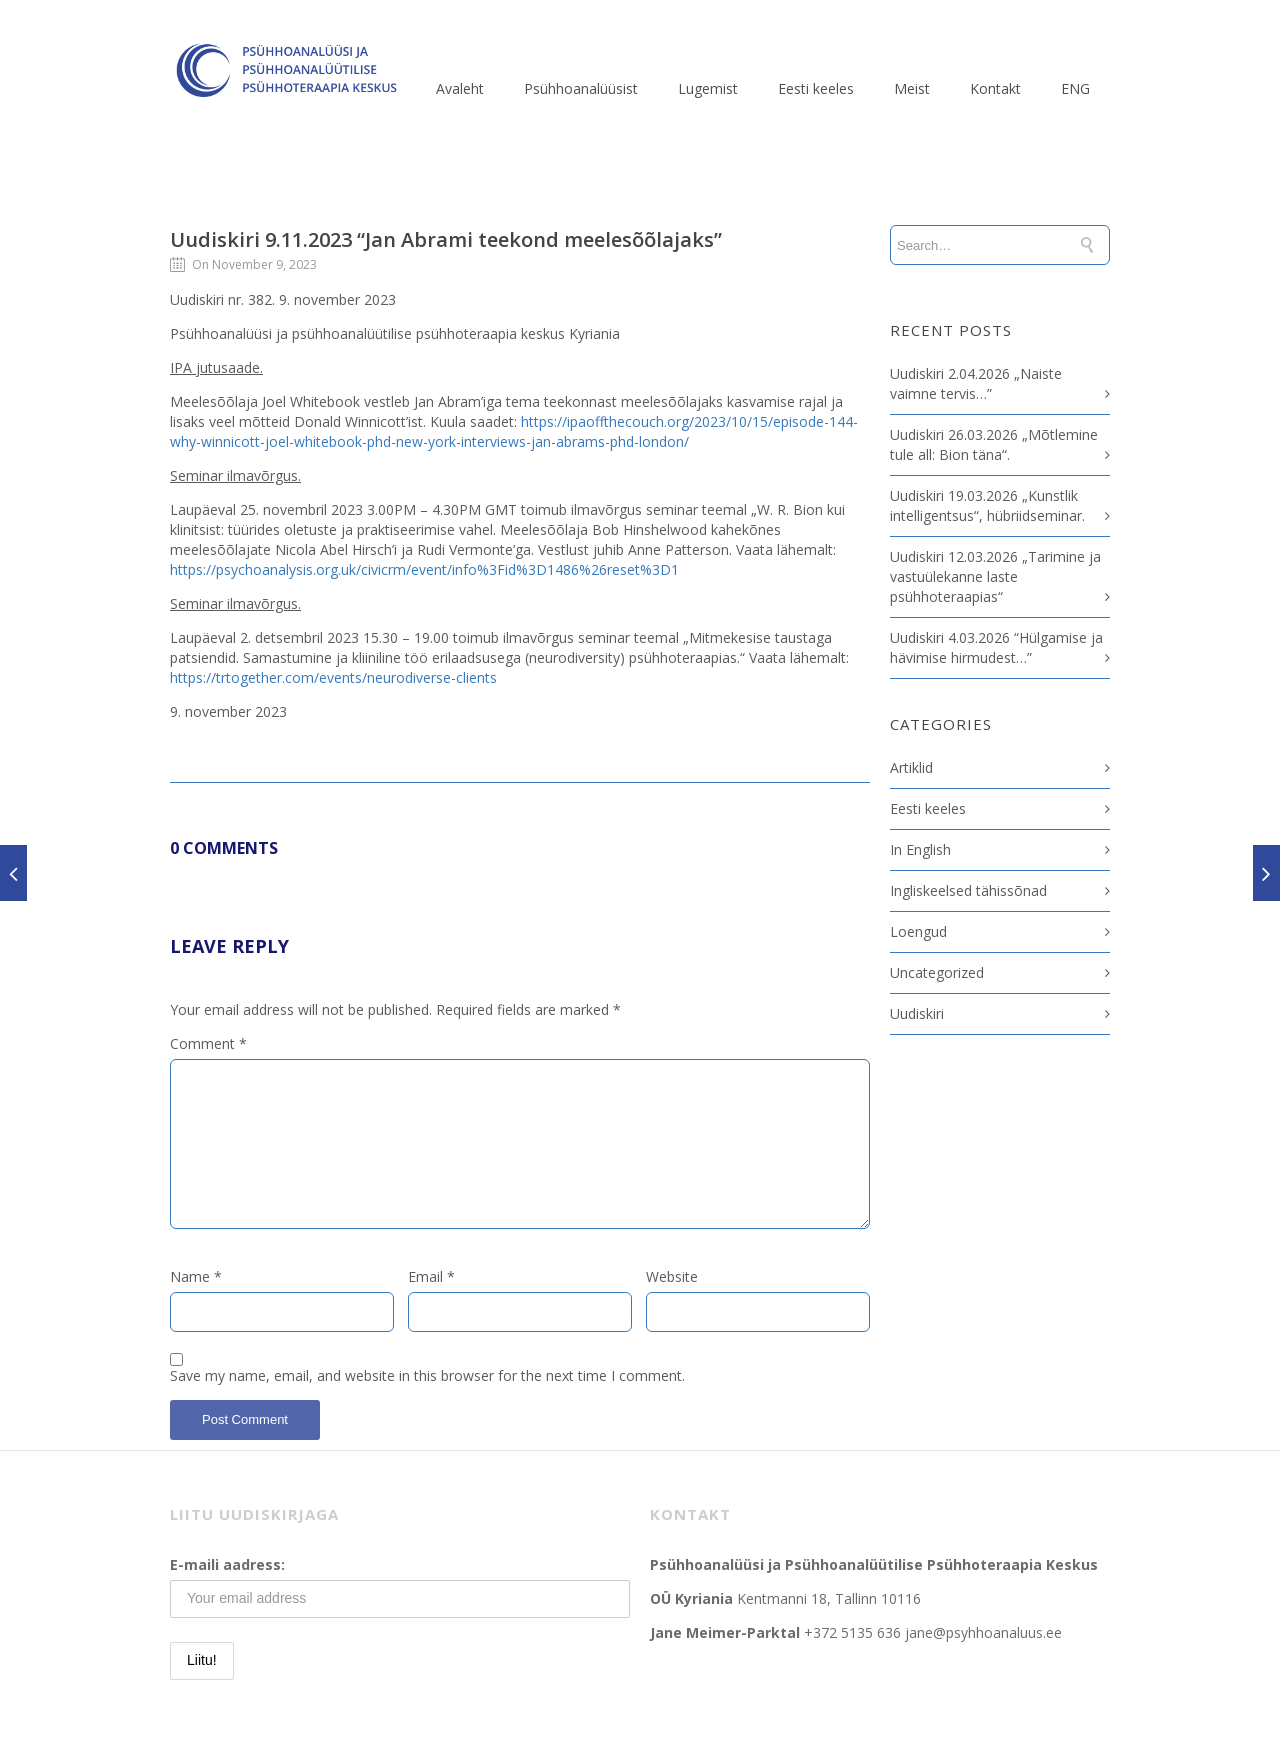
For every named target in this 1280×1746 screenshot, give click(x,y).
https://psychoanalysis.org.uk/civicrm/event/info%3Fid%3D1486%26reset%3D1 (424, 569)
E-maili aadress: (227, 1564)
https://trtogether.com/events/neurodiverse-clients (333, 677)
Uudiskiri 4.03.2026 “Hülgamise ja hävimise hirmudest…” (996, 647)
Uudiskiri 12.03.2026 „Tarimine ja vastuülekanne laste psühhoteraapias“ (995, 576)
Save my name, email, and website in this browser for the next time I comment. (427, 1375)
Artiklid (911, 767)
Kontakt (995, 88)
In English (920, 849)
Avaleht (460, 88)
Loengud (918, 931)
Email (431, 1276)
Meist (912, 88)
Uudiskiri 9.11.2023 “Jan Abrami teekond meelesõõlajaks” (446, 239)
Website (672, 1276)
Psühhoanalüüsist (581, 88)
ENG (1075, 88)
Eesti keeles (816, 88)
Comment (208, 1043)
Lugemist (708, 88)
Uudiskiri (917, 1013)
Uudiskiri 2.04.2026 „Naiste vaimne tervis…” (976, 383)
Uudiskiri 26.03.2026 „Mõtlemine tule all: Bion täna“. (994, 444)
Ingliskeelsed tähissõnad (968, 890)
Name (196, 1276)
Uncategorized (937, 972)
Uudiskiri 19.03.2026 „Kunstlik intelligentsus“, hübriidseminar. (987, 505)
